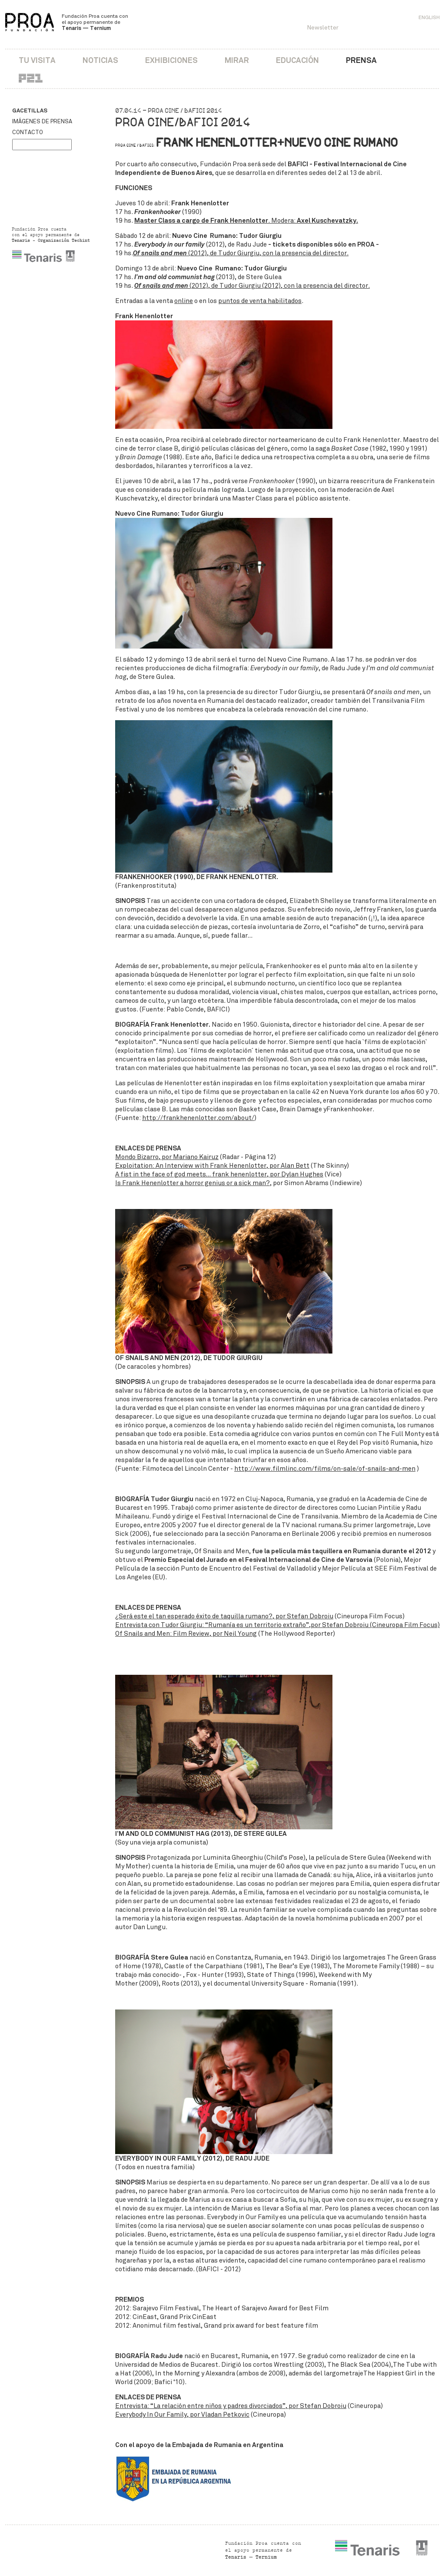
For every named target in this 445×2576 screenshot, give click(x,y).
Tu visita (37, 60)
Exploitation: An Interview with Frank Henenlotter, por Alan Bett (212, 1165)
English (429, 17)
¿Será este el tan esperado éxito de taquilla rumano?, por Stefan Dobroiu (224, 1616)
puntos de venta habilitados (260, 301)
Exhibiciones (171, 60)
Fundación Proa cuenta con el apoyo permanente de (95, 22)
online (183, 301)
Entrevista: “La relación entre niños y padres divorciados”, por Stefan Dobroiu (230, 2406)
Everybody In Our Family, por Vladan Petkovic (182, 2414)
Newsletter (323, 27)
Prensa (361, 60)
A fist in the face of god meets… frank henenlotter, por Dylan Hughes (219, 1174)
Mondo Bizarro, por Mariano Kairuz (167, 1157)
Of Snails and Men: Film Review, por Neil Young (186, 1633)
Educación (297, 60)
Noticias (100, 60)
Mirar (237, 60)
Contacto (27, 132)
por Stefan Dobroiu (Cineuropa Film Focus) (375, 1625)
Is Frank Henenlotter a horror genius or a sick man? (192, 1183)
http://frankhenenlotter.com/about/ (198, 1118)
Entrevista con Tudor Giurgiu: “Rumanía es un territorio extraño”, (213, 1625)
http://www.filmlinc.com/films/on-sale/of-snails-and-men (324, 1468)
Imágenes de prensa (42, 121)
